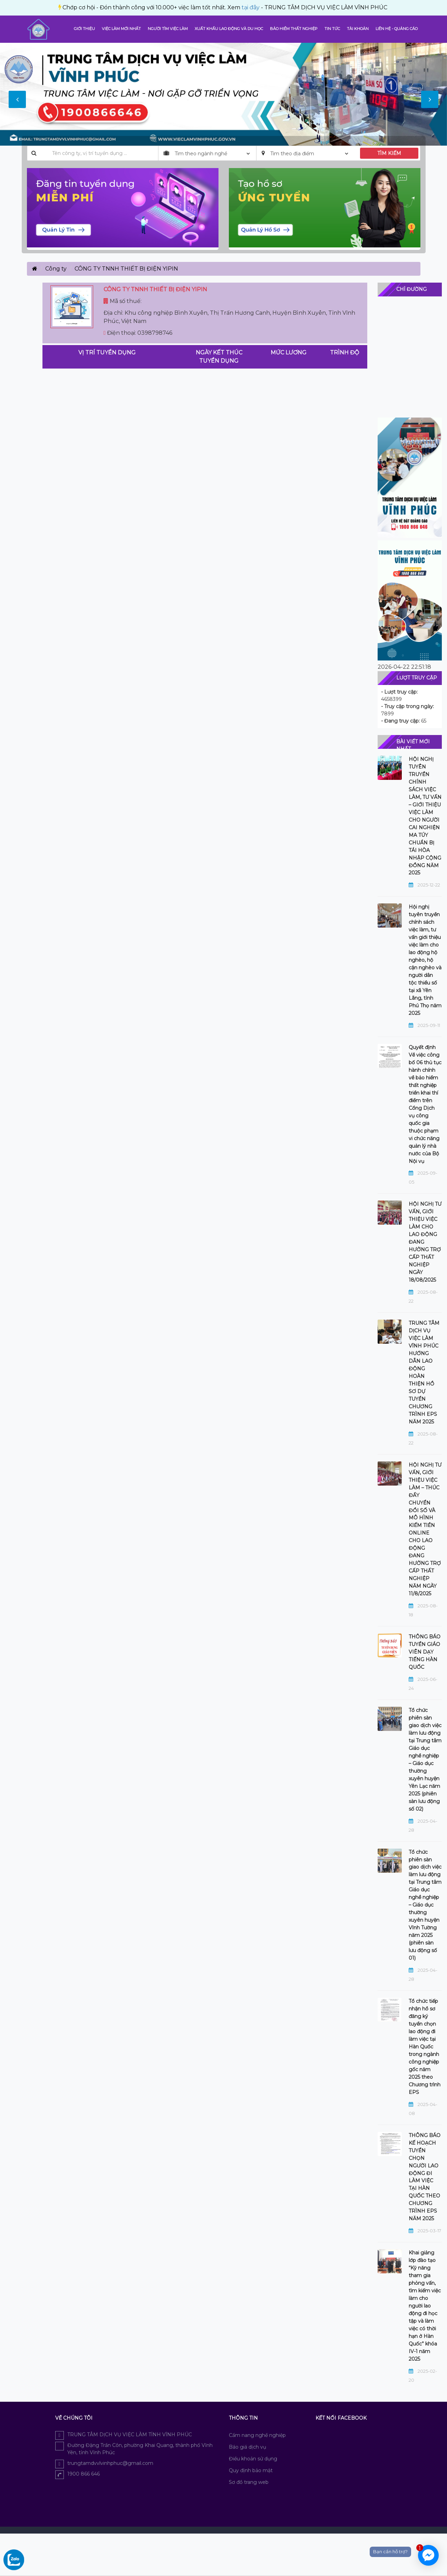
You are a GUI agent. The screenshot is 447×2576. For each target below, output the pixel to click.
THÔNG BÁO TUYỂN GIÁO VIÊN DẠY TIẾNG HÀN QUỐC (424, 1652)
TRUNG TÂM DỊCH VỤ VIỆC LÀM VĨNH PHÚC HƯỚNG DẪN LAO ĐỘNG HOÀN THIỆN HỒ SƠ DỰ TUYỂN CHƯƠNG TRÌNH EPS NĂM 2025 (424, 1372)
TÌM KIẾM (389, 153)
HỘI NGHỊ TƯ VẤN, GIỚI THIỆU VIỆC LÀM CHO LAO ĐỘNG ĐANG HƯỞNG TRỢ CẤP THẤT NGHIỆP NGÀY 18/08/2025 (425, 1242)
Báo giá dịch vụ (247, 2447)
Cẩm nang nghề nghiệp (257, 2435)
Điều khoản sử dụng (253, 2459)
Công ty (56, 268)
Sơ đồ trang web (249, 2482)
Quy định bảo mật (251, 2470)
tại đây (97, 7)
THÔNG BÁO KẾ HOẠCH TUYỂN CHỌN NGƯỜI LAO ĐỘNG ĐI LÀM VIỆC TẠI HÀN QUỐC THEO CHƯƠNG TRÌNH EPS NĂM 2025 (424, 2177)
